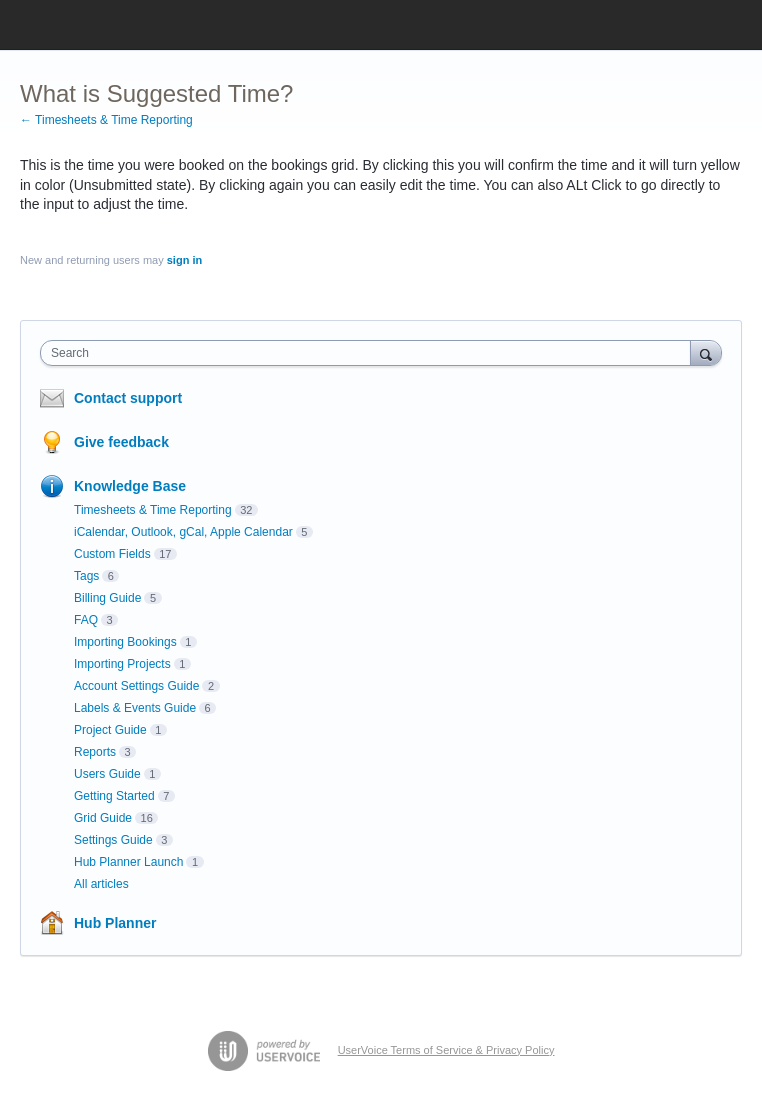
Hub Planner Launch (128, 862)
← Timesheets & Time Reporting (106, 120)
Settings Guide (113, 840)
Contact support (128, 398)
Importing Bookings (125, 642)
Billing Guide (107, 598)
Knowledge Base (130, 486)
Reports (95, 752)
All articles (101, 884)
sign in (184, 260)
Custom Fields (112, 554)
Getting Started (114, 796)
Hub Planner (115, 923)
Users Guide (107, 774)
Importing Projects (122, 664)
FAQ (86, 620)
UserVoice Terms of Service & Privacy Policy (446, 1050)
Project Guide (110, 730)
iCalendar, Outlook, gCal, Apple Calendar (183, 532)
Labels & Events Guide (135, 708)
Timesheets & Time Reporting (153, 510)
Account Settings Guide (136, 686)
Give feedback (121, 442)
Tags (86, 576)
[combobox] (370, 353)
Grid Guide (103, 818)
